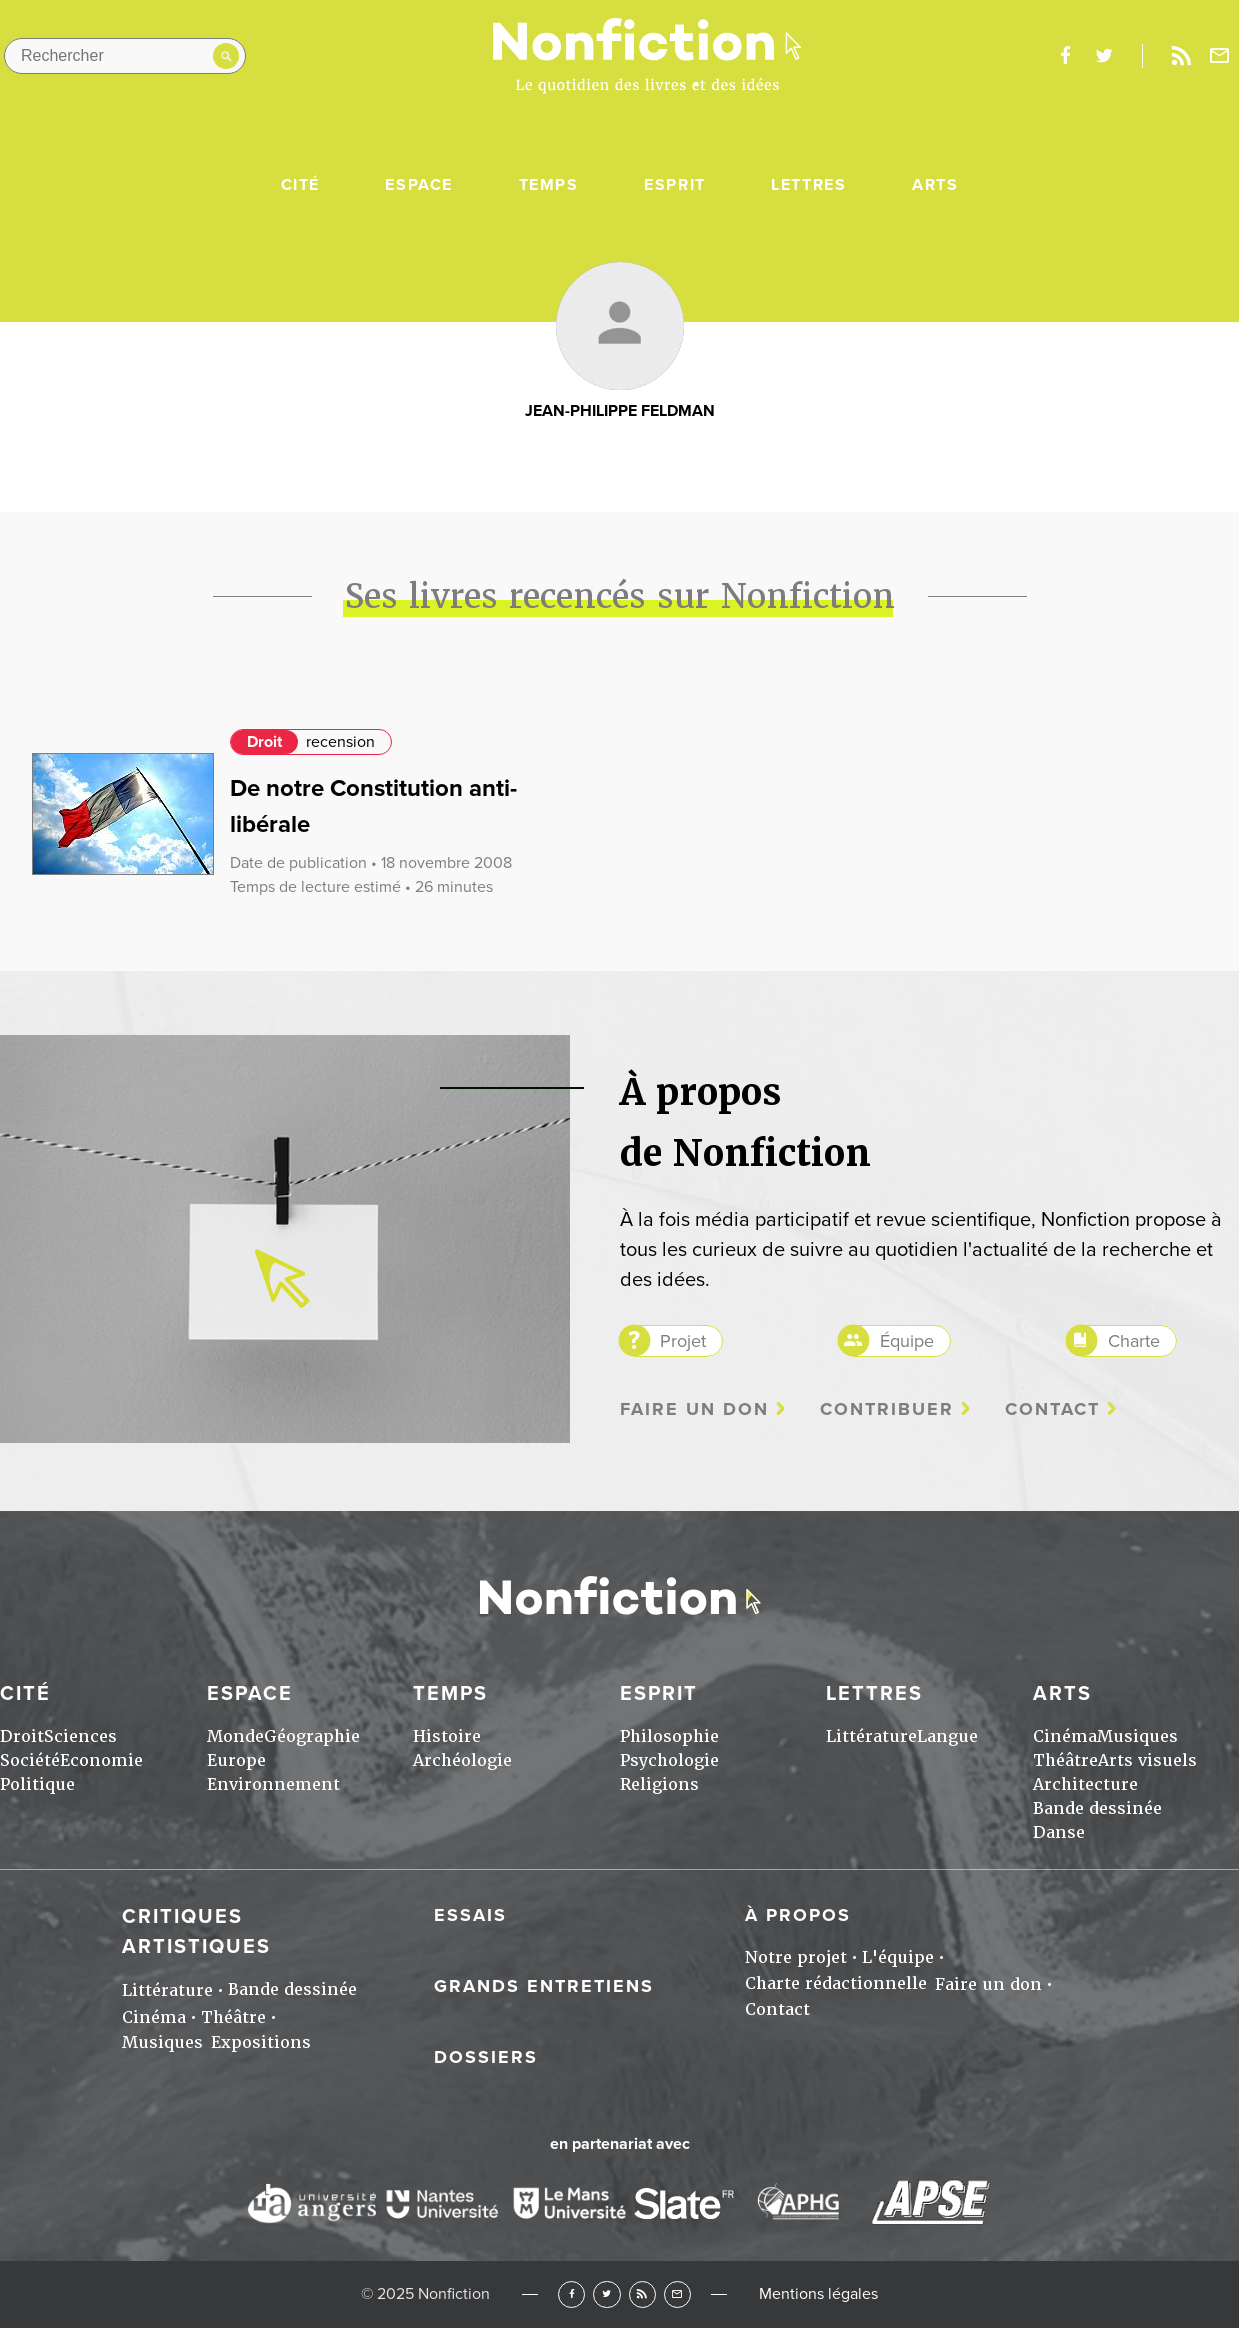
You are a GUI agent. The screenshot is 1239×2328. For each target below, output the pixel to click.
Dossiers (486, 2057)
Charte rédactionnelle (836, 1983)
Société (30, 1760)
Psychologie (669, 1760)
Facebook (571, 2294)
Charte (1134, 1341)
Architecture (1085, 1784)
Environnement (273, 1784)
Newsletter (1220, 56)
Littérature (871, 1736)
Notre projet (796, 1957)
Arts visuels (1147, 1760)
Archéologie (462, 1760)
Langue (947, 1736)
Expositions (261, 2042)
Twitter (606, 2294)
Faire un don (694, 1409)
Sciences (80, 1736)
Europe (236, 1760)
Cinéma (1065, 1736)
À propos (798, 1915)
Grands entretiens (544, 1986)
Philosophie (669, 1736)
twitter (1104, 56)
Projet (683, 1341)
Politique (37, 1784)
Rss (1181, 56)
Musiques (1137, 1736)
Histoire (447, 1736)
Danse (1059, 1832)
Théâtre (1065, 1760)
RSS (642, 2294)
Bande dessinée (1097, 1808)
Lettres (808, 185)
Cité (300, 185)
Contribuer (887, 1409)
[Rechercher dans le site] (125, 56)
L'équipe (898, 1957)
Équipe (907, 1341)
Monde (235, 1736)
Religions (659, 1784)
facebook (1065, 56)
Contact (1052, 1409)
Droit (264, 742)
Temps (549, 185)
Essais (470, 1915)
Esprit (675, 185)
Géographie (312, 1736)
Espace (419, 185)
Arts (935, 185)
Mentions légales (818, 2294)
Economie (101, 1760)
